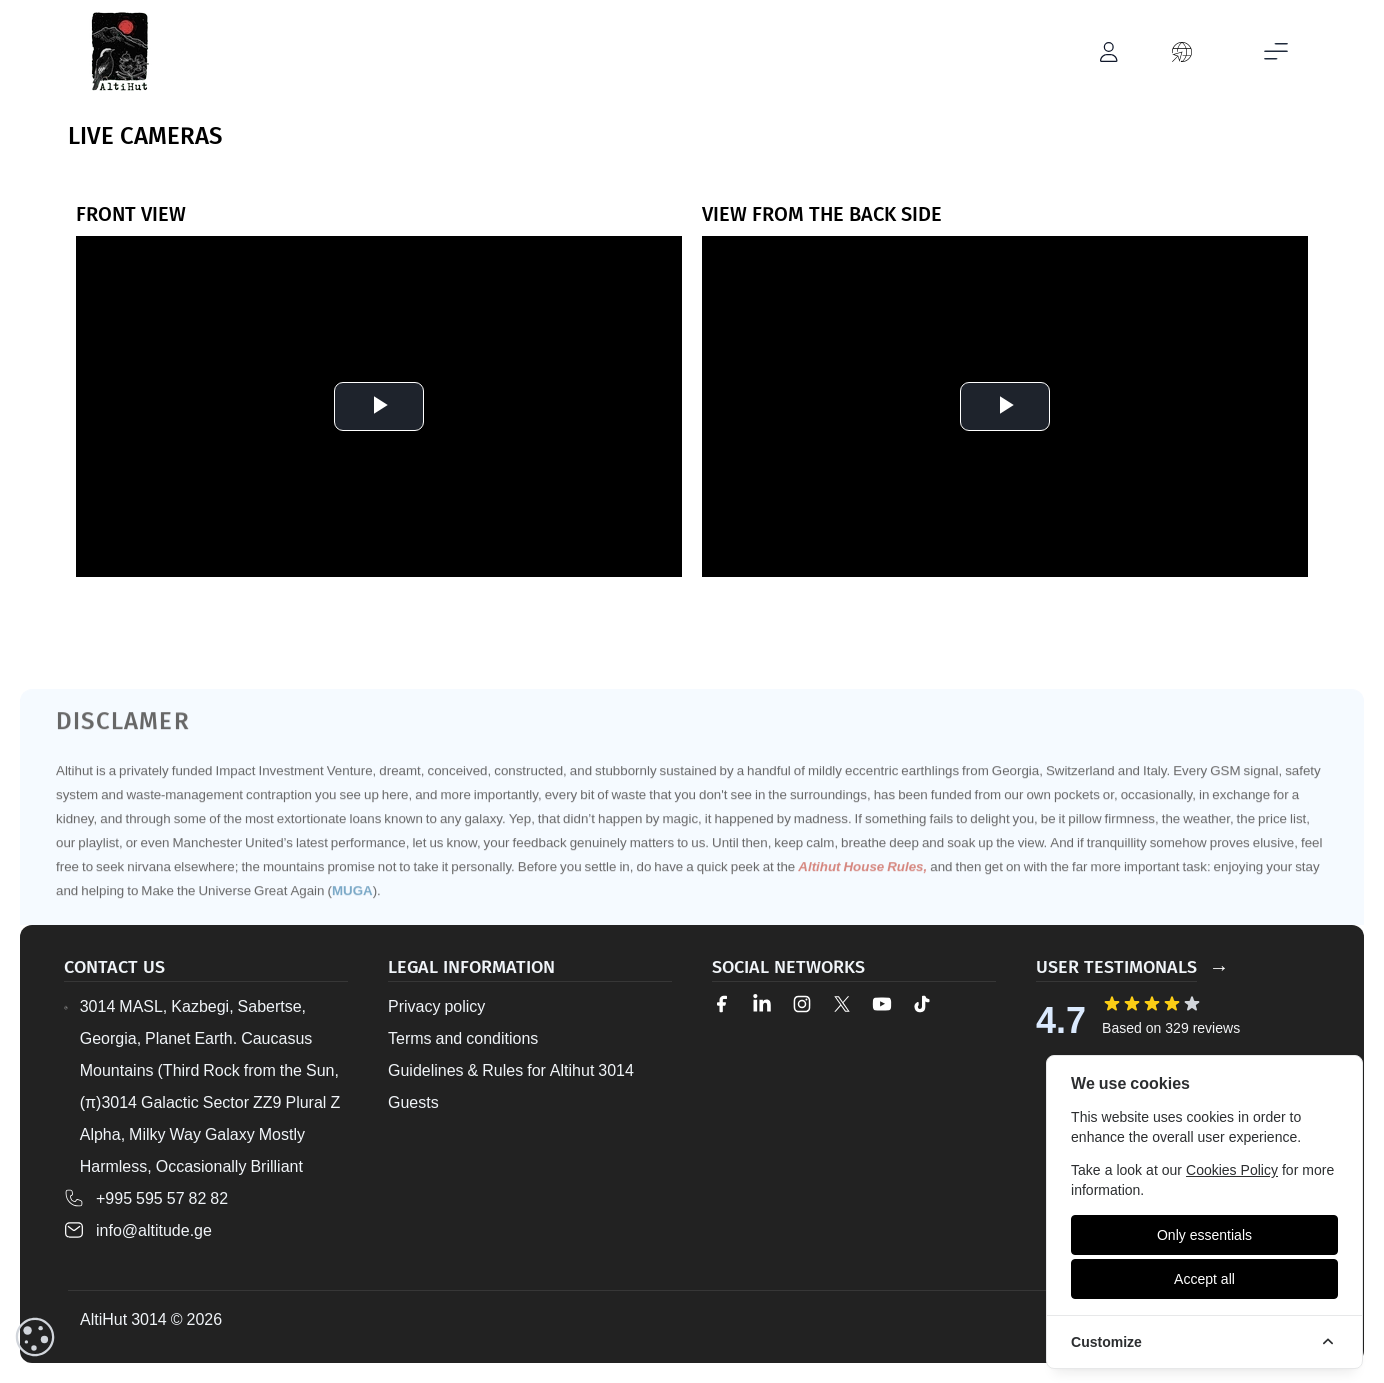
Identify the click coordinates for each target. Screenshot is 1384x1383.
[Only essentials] (1204, 1235)
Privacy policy (436, 1006)
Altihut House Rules (860, 903)
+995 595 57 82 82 (162, 1198)
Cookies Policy (1232, 1169)
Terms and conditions (463, 1038)
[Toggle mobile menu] (1276, 52)
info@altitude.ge (154, 1230)
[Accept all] (1204, 1279)
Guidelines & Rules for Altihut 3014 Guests (511, 1086)
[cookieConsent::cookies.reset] (35, 1337)
